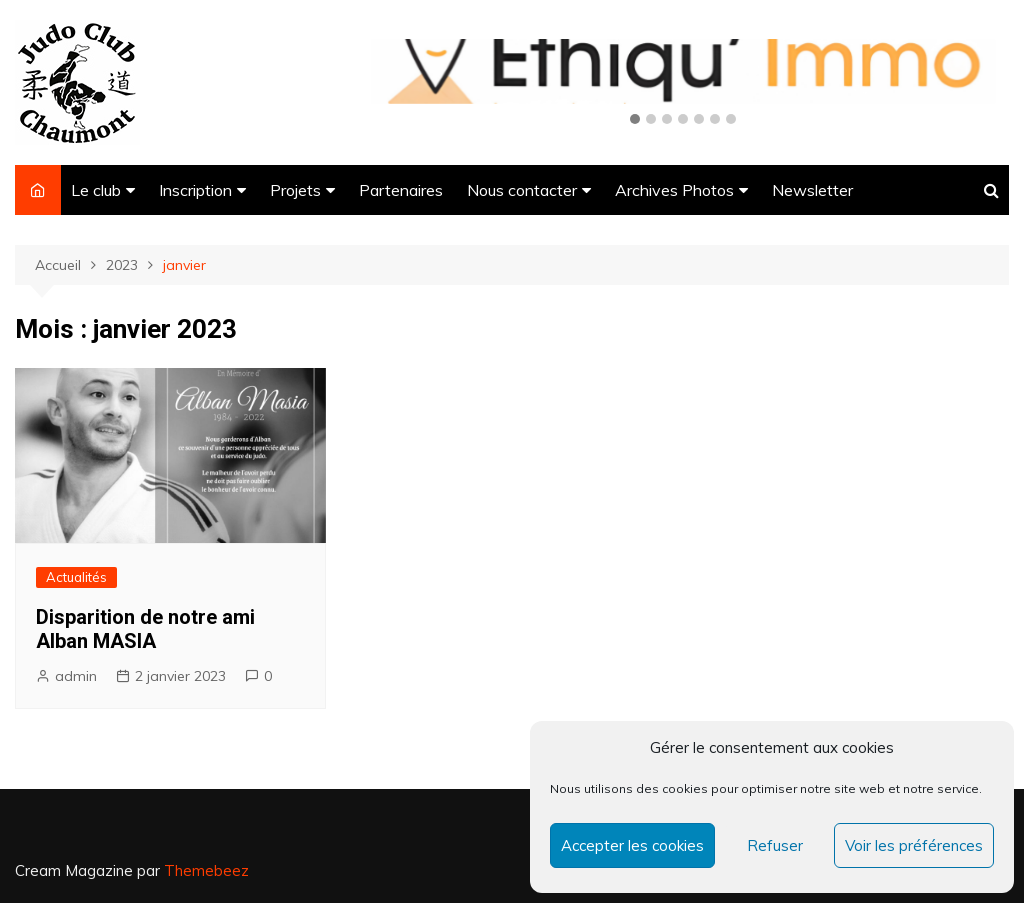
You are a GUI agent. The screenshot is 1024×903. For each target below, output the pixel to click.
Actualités (76, 577)
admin (76, 676)
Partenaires (401, 190)
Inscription (195, 190)
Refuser (775, 845)
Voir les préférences (914, 845)
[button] (635, 120)
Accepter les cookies (632, 845)
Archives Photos (674, 190)
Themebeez (206, 870)
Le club (96, 190)
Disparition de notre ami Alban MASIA (145, 629)
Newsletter (812, 190)
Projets (295, 190)
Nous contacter (522, 190)
